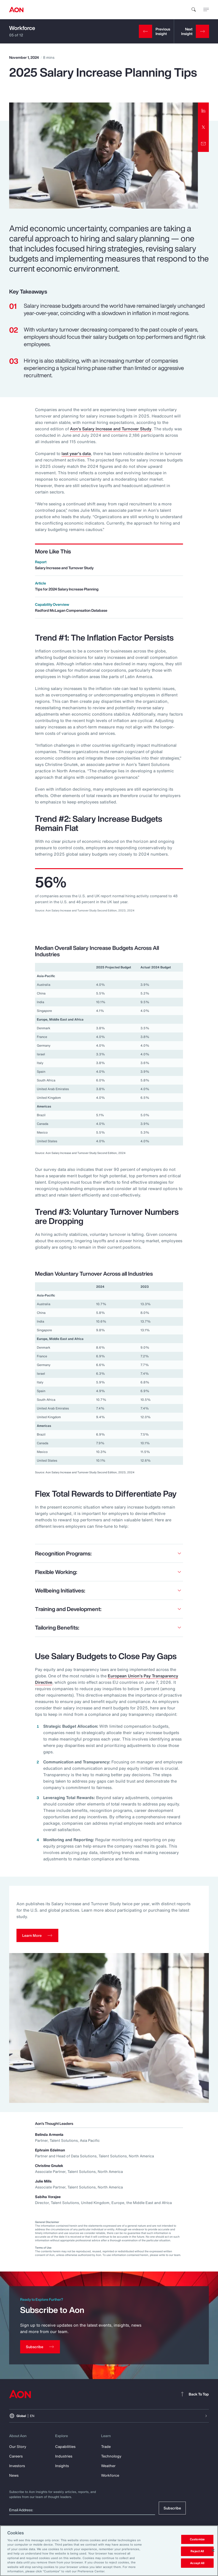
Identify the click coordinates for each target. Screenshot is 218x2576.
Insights (62, 2465)
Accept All (197, 2563)
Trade (106, 2446)
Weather (108, 2465)
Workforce (22, 28)
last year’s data (76, 453)
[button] (37, 1935)
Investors (17, 2465)
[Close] (213, 2550)
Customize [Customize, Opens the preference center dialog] (197, 2539)
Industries (63, 2456)
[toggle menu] (206, 9)
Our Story (17, 2446)
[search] (194, 9)
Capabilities (65, 2446)
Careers (16, 2456)
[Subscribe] (40, 2346)
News (14, 2475)
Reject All (197, 2551)
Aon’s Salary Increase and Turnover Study (110, 429)
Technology (111, 2456)
